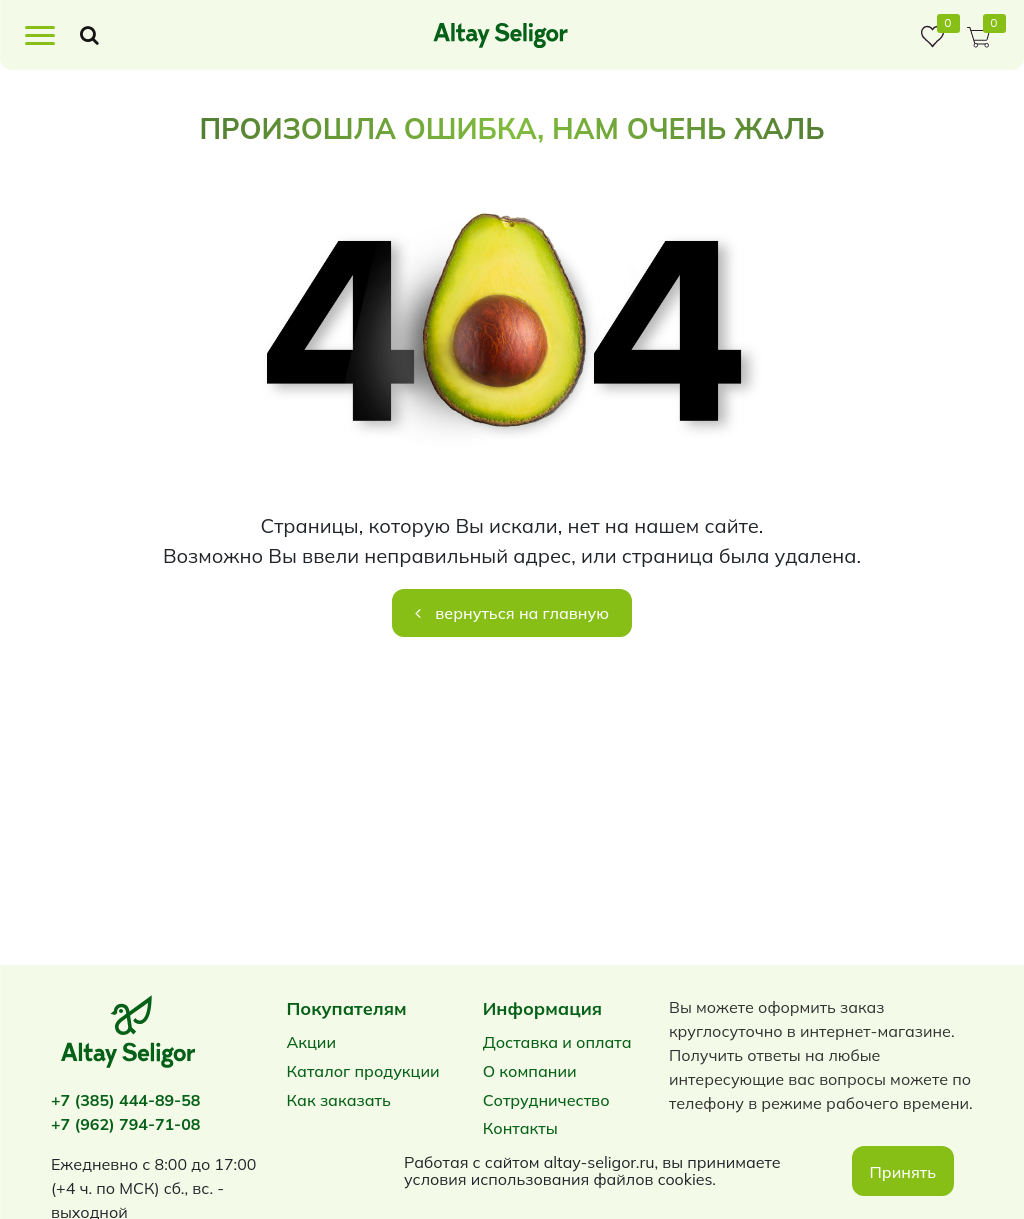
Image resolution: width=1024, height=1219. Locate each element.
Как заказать (338, 1100)
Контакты (520, 1128)
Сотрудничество (546, 1100)
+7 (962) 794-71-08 (125, 1124)
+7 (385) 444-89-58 (125, 1100)
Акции (311, 1042)
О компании (530, 1071)
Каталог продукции (362, 1071)
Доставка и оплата (557, 1042)
